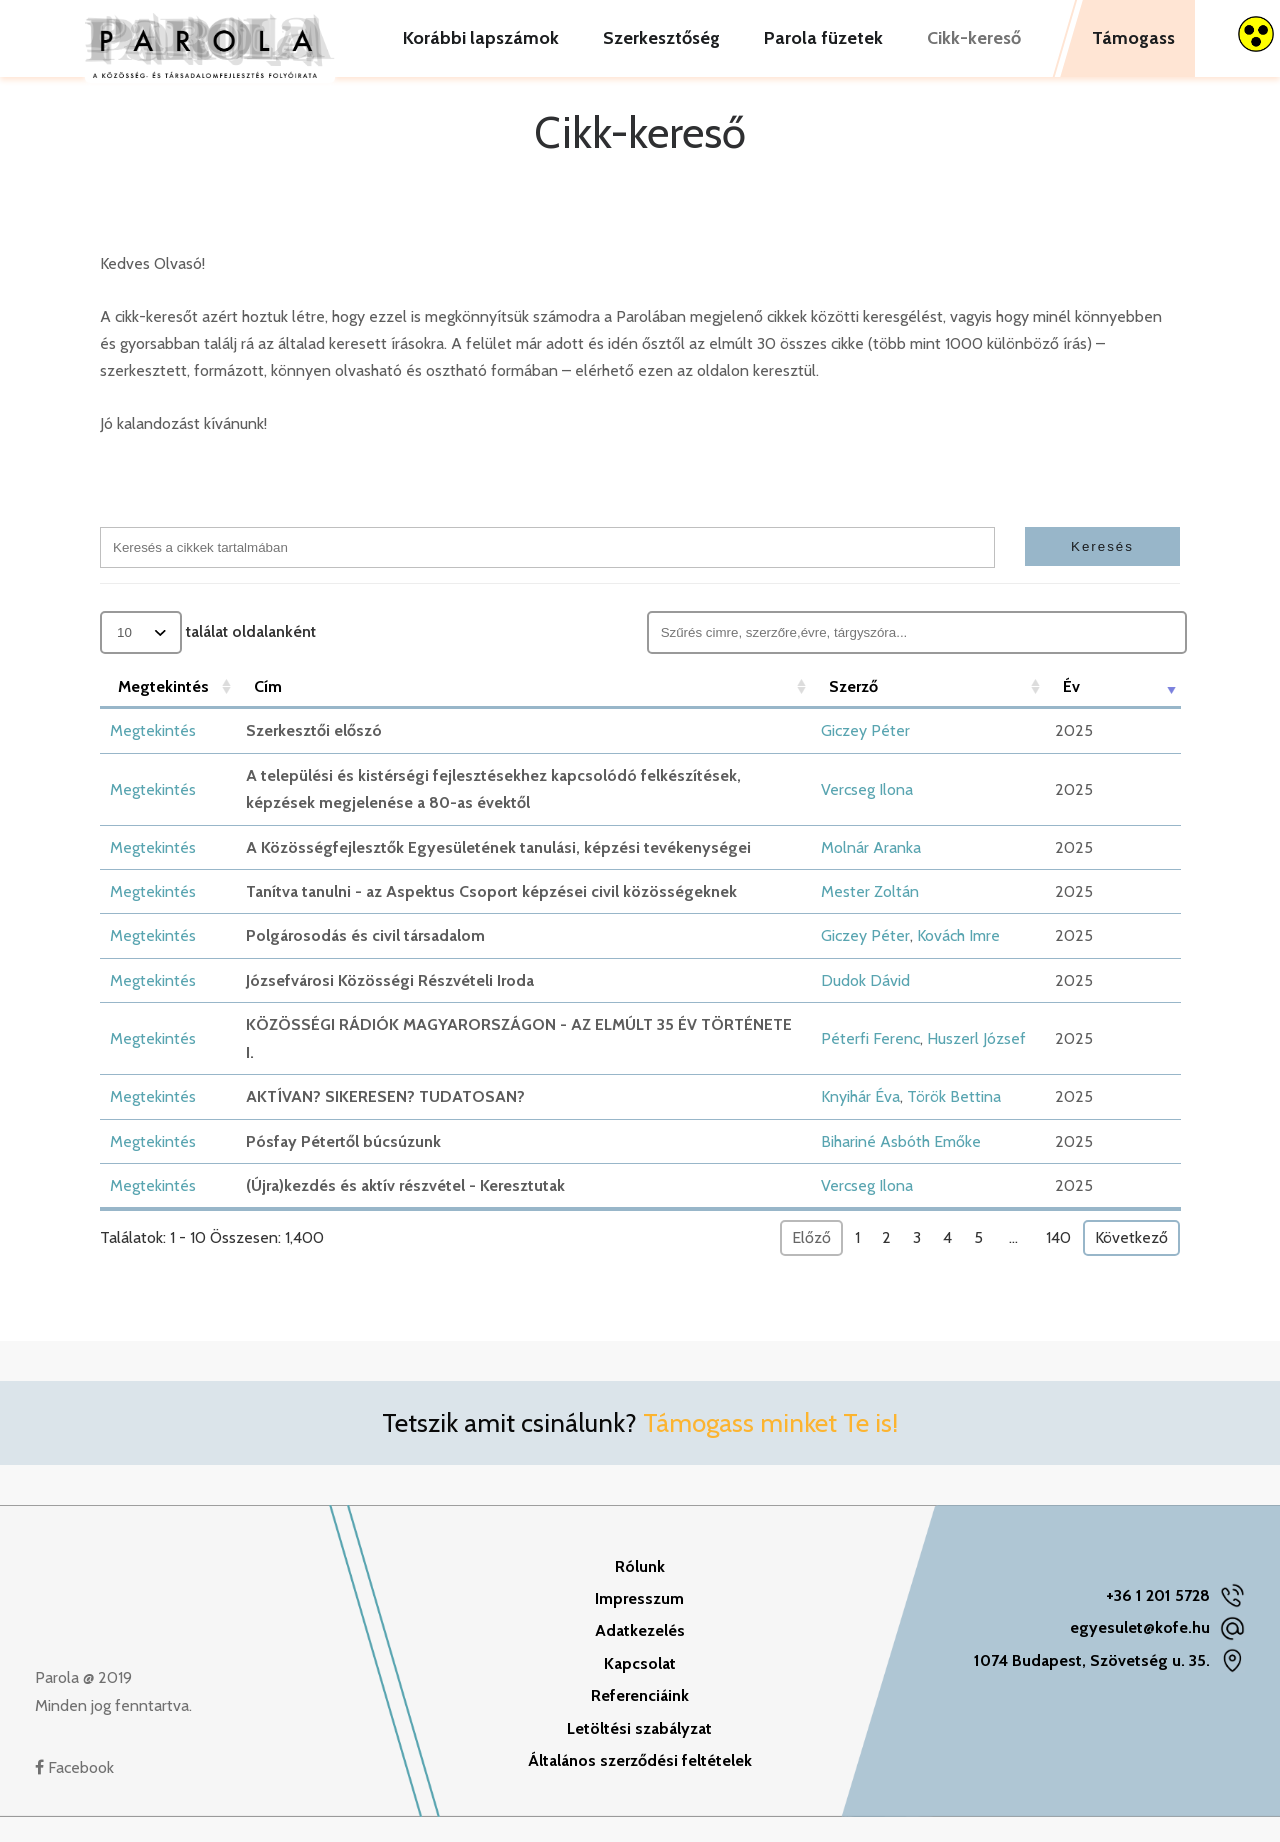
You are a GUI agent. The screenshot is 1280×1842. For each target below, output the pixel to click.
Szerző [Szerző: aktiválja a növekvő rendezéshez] (853, 711)
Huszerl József (976, 1063)
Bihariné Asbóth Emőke (901, 1166)
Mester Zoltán (870, 916)
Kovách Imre (958, 960)
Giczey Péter (865, 755)
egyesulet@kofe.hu (1140, 1652)
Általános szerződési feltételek (640, 1785)
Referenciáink (640, 1720)
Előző (811, 1262)
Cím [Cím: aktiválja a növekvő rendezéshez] (268, 711)
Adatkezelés (640, 1655)
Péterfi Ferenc (870, 1063)
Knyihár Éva (860, 1121)
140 (1058, 1262)
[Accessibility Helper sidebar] (1256, 34)
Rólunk (640, 1591)
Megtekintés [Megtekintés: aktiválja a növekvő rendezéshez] (163, 711)
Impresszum (639, 1623)
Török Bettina (954, 1121)
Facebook (74, 1792)
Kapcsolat (640, 1688)
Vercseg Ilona (867, 814)
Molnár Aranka (871, 872)
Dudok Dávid (865, 1005)
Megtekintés (153, 755)
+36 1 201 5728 (1158, 1620)
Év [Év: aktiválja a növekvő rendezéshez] (1071, 711)
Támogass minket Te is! (770, 1448)
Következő (1131, 1262)
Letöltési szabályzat (639, 1753)
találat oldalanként (208, 657)
